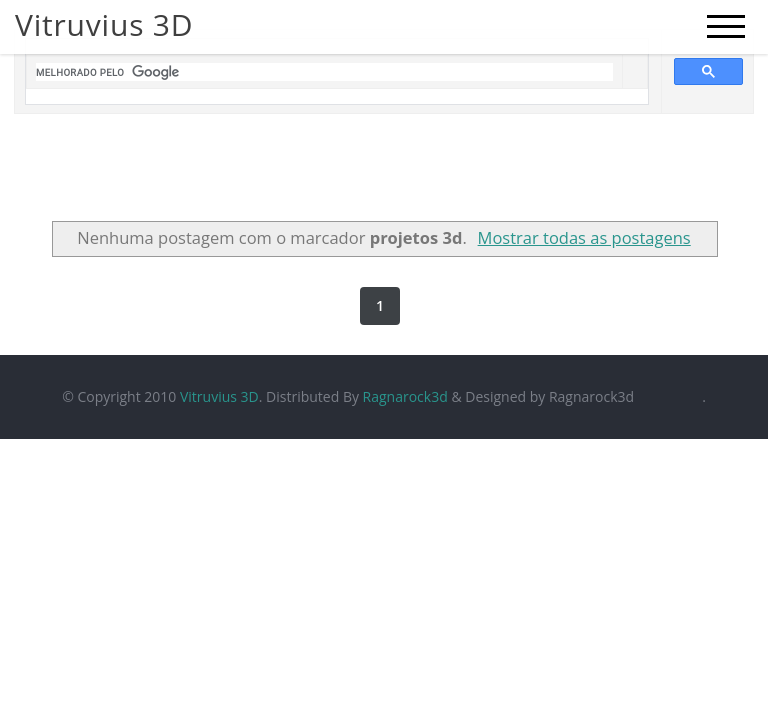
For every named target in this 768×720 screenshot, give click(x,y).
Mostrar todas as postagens (584, 237)
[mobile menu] (726, 27)
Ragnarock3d (405, 396)
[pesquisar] (324, 72)
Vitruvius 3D (219, 396)
